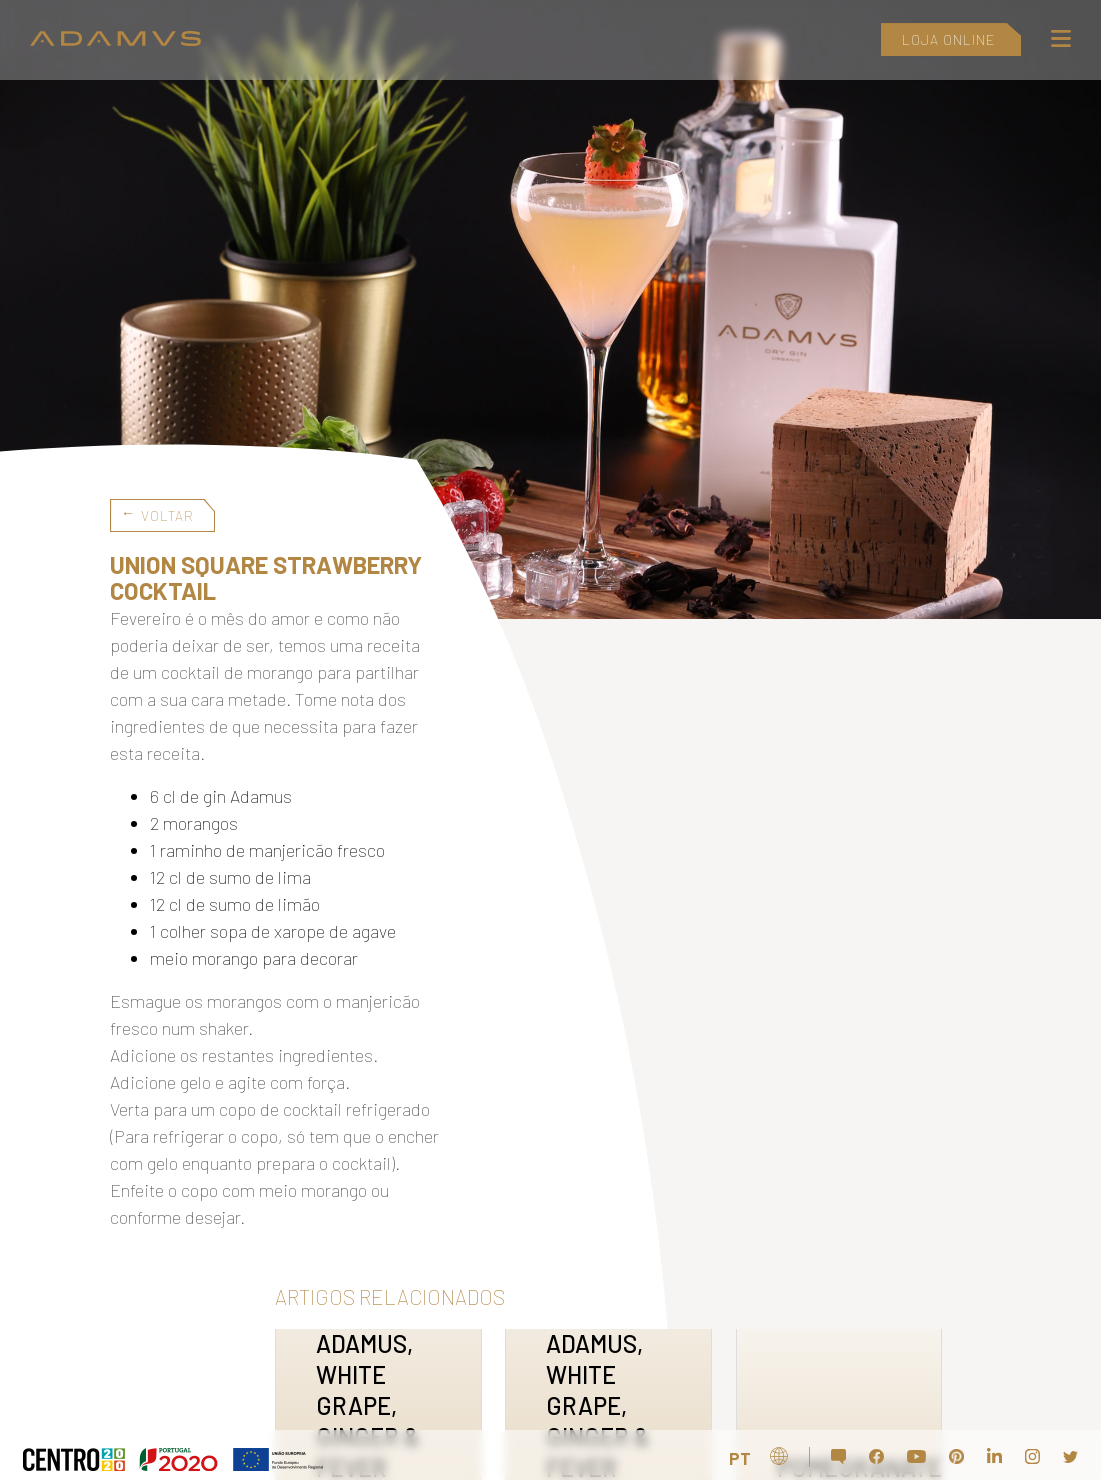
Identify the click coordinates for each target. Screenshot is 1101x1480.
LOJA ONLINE (948, 39)
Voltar (167, 515)
